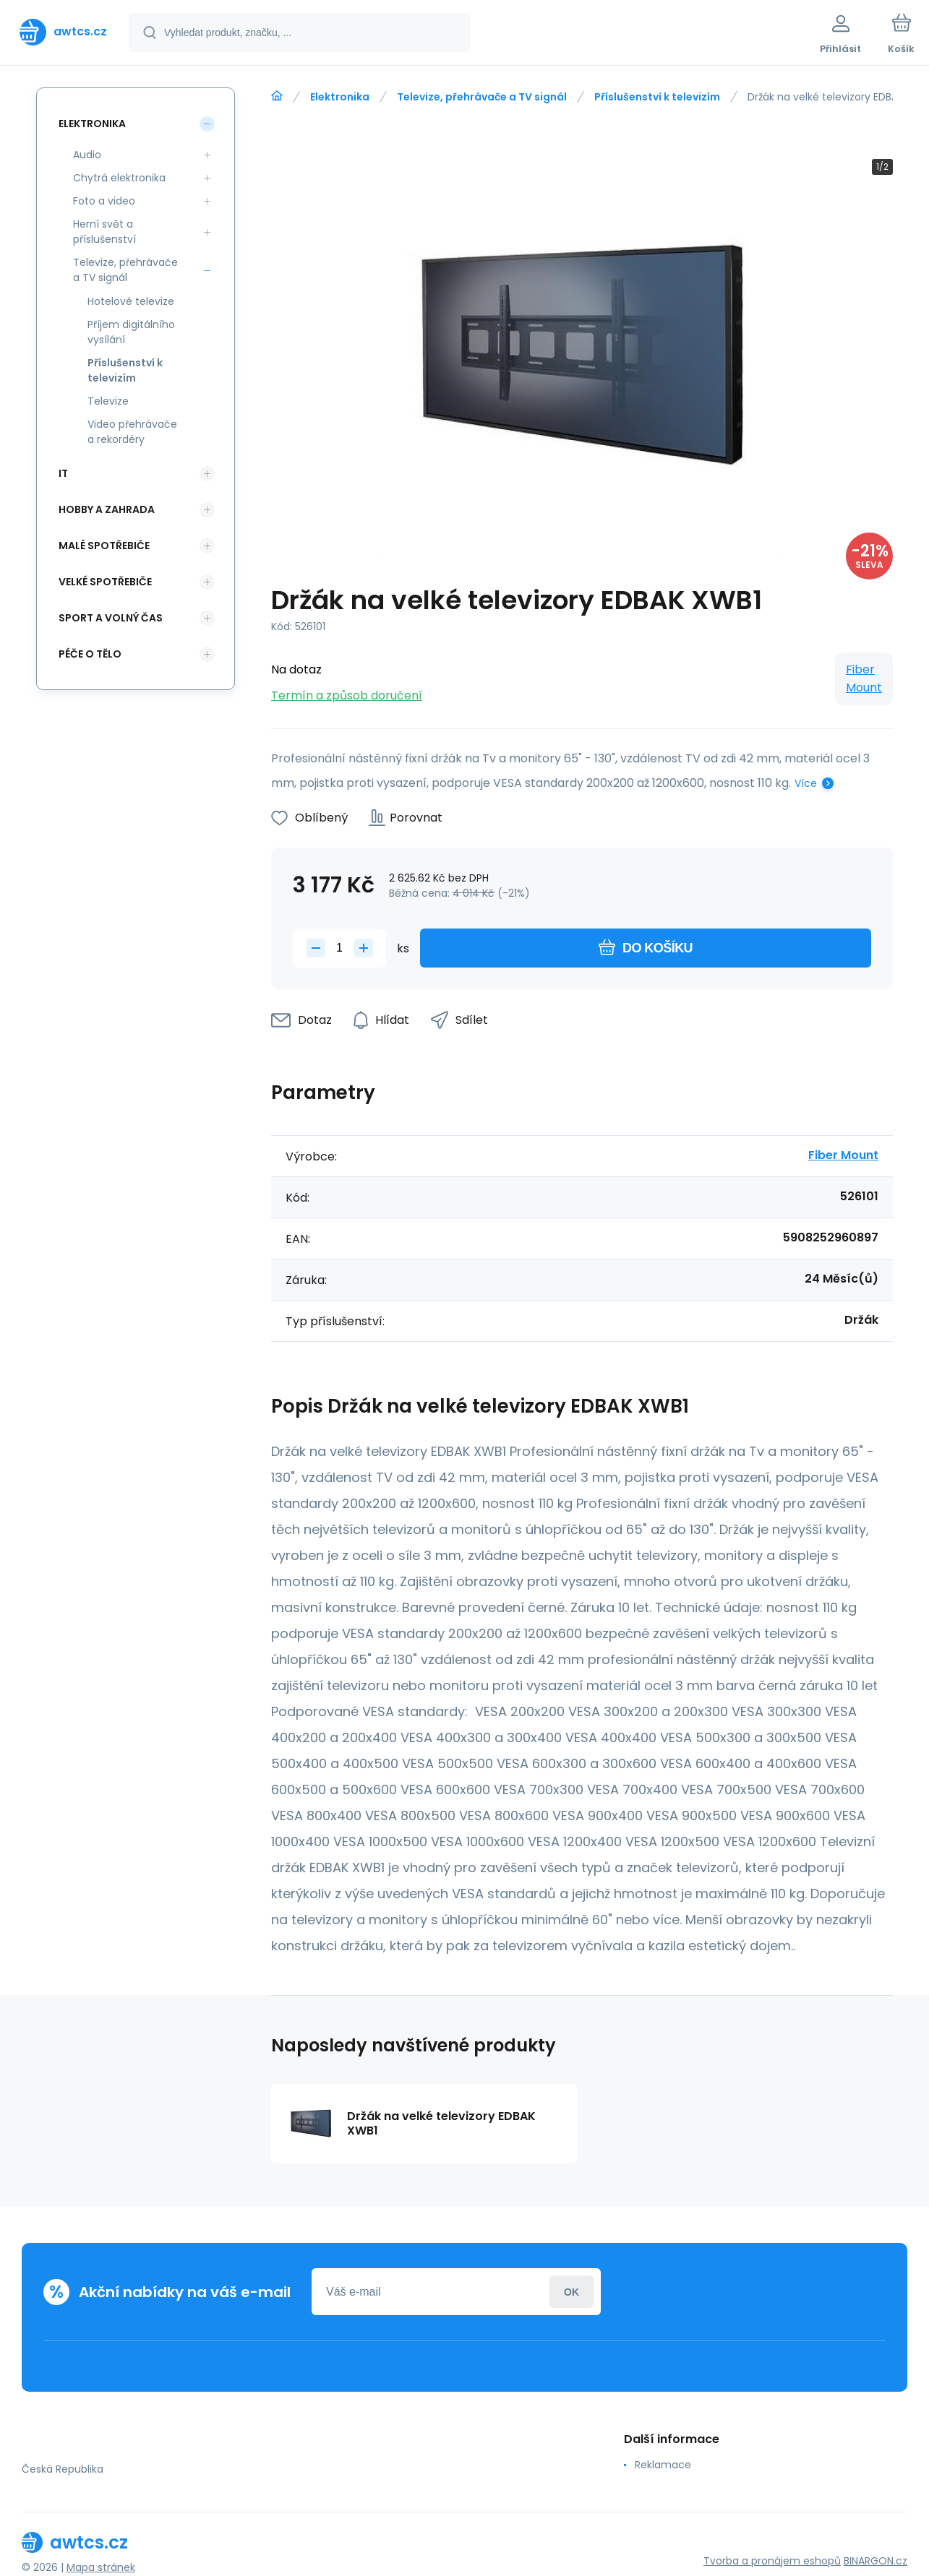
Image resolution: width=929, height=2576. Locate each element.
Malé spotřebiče (104, 545)
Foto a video (104, 201)
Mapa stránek (101, 2567)
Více (806, 783)
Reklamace (663, 2464)
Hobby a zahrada (107, 509)
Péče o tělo (90, 654)
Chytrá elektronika (119, 178)
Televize (108, 401)
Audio (87, 154)
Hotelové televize (130, 301)
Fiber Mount (864, 678)
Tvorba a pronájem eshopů (772, 2561)
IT (63, 473)
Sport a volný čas (111, 618)
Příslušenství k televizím (657, 97)
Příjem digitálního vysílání (131, 332)
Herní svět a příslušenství (104, 231)
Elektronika (339, 97)
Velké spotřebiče (105, 581)
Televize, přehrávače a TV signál (482, 97)
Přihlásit (571, 2291)
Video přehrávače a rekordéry (132, 432)
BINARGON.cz (875, 2561)
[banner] (63, 31)
